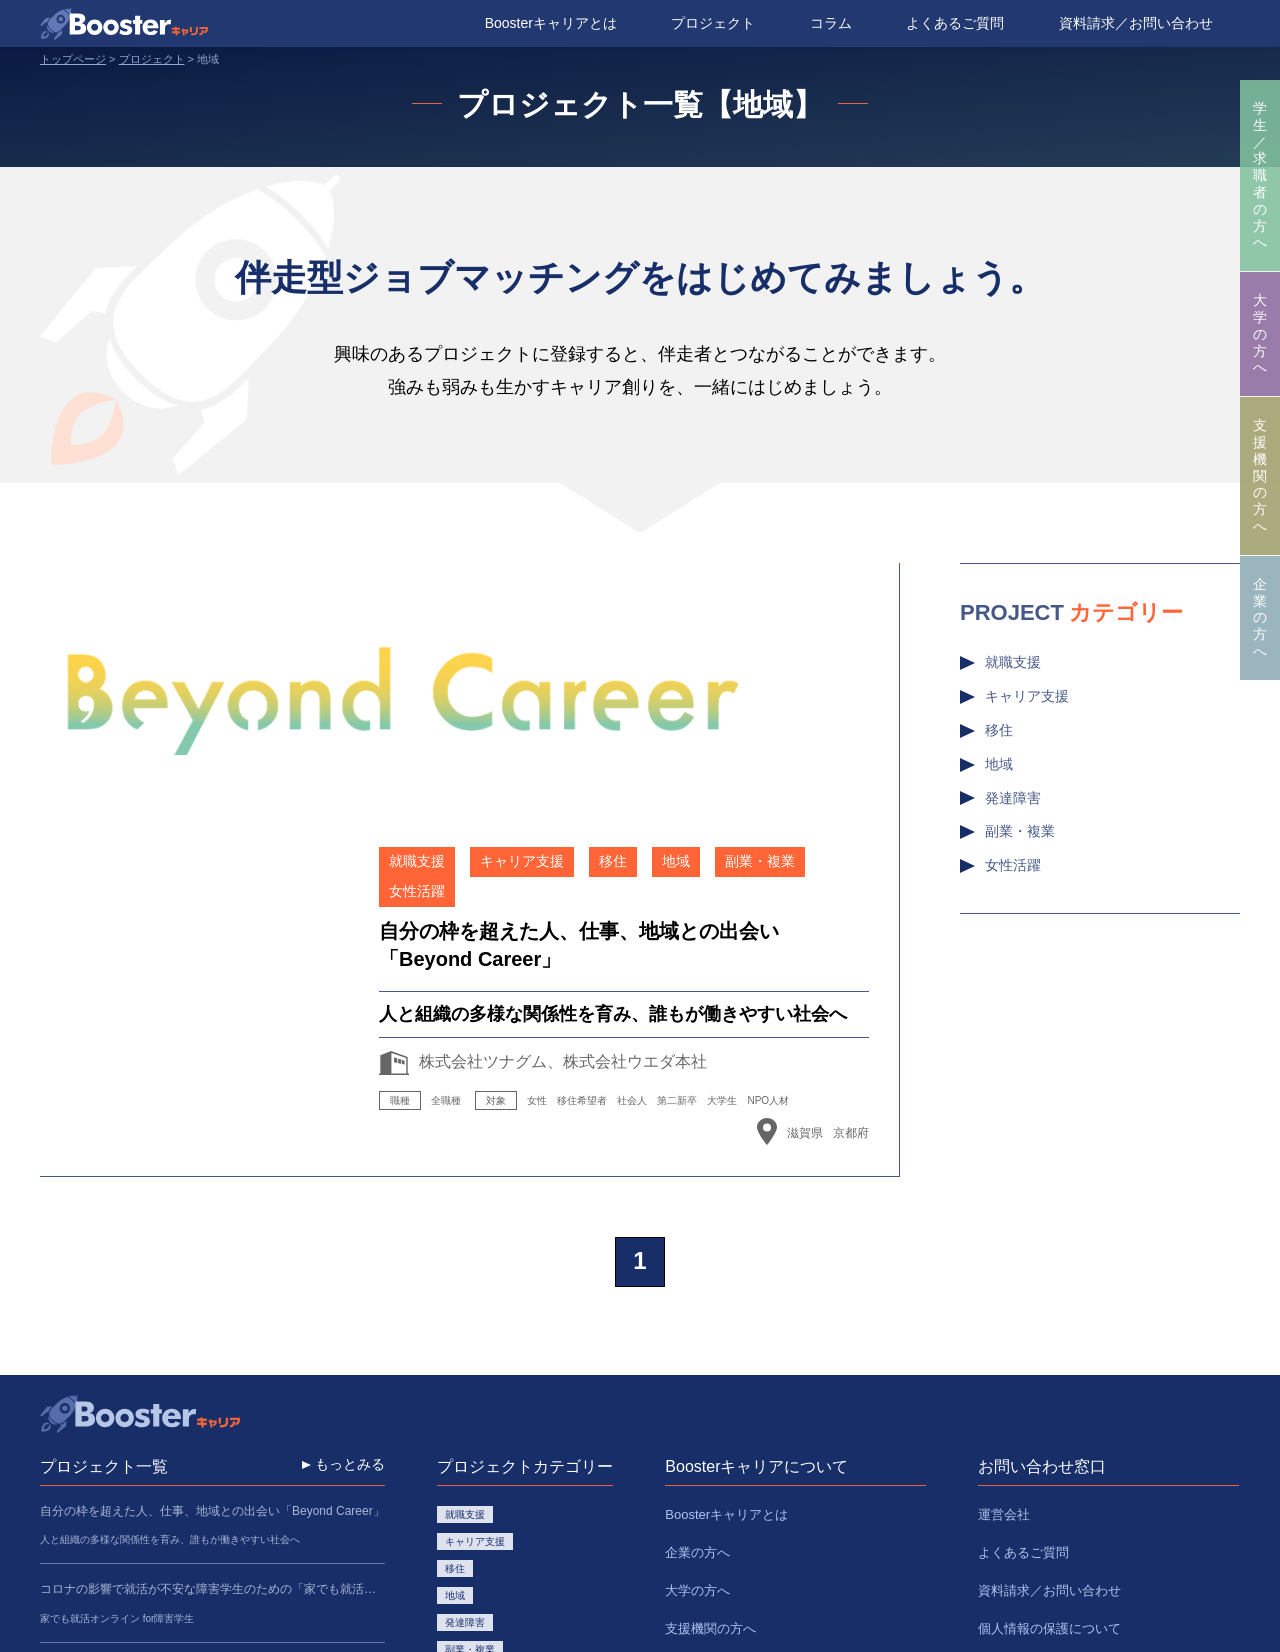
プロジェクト (713, 23)
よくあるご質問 (955, 23)
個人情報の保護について (1049, 1359)
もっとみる (350, 1231)
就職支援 (1013, 662)
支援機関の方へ (1260, 475)
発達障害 (1013, 798)
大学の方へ (1260, 333)
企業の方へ (1260, 617)
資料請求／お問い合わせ (1136, 23)
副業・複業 (1020, 831)
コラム (831, 23)
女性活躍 (1013, 865)
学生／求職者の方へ (1260, 175)
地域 (999, 764)
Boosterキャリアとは (551, 23)
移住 (999, 730)
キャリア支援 (1027, 696)
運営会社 (1004, 1277)
